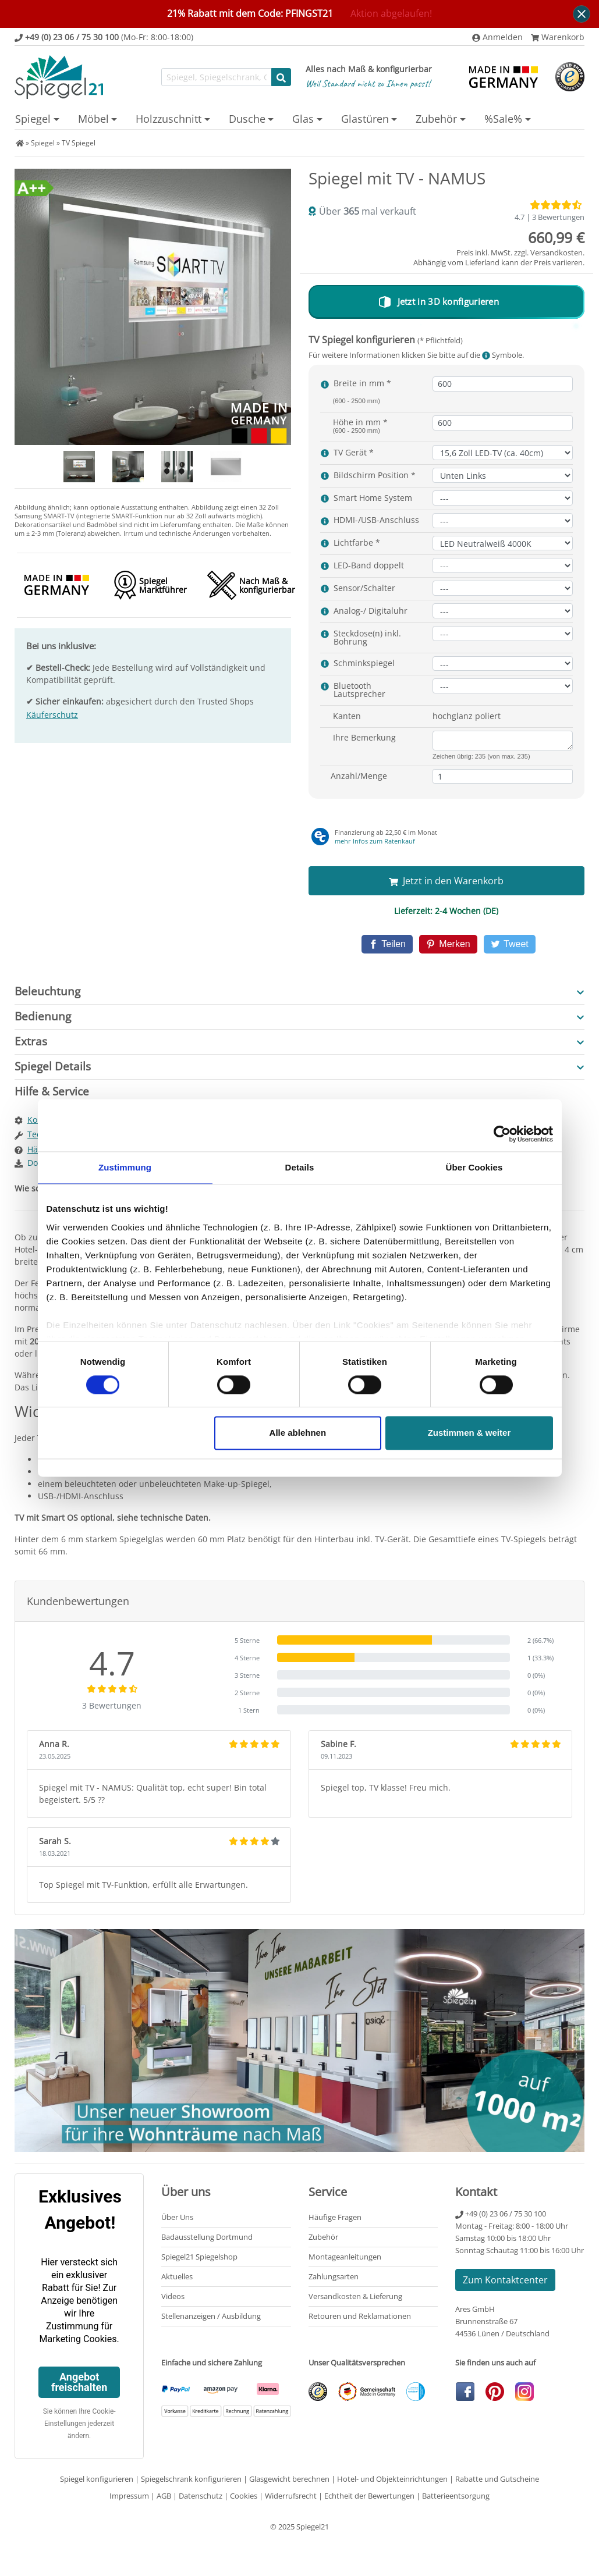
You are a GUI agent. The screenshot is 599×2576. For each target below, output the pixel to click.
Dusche (247, 119)
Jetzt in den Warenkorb (446, 880)
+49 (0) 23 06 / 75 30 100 (500, 2211)
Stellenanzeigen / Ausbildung (211, 2313)
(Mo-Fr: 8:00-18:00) (104, 36)
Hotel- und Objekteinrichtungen (392, 2476)
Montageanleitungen (345, 2254)
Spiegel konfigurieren (96, 2476)
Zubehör (436, 119)
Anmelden (497, 36)
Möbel (93, 119)
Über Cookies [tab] (474, 1167)
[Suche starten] (281, 77)
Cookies (243, 2493)
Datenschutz (200, 2493)
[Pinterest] (448, 943)
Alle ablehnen (298, 1433)
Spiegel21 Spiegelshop (199, 2254)
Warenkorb (557, 36)
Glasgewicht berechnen (289, 2476)
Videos (173, 2294)
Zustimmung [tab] (124, 1167)
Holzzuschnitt (168, 119)
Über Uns (177, 2214)
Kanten (347, 715)
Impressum (129, 2493)
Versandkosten (556, 252)
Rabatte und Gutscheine (497, 2476)
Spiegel (33, 119)
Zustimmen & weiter (469, 1433)
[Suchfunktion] (216, 77)
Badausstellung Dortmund (207, 2234)
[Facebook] (393, 943)
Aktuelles (177, 2274)
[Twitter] (503, 943)
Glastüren (365, 119)
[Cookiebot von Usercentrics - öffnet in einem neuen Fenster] (502, 1134)
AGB (164, 2493)
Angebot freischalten (79, 2379)
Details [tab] (299, 1167)
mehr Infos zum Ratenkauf (375, 841)
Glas (303, 119)
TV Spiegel (78, 143)
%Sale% (503, 119)
